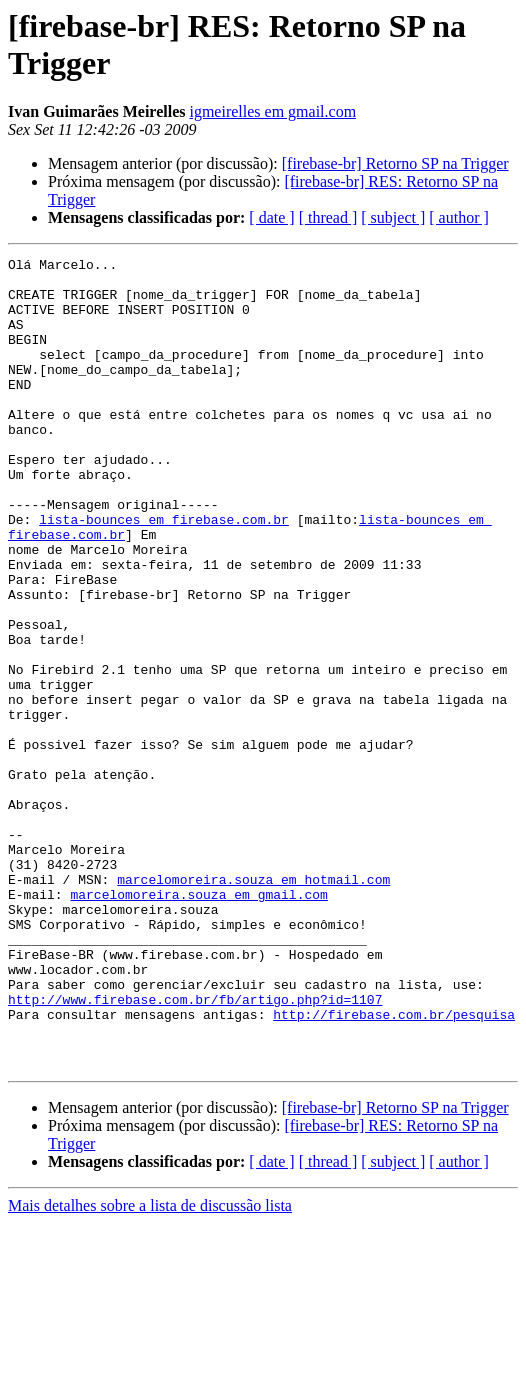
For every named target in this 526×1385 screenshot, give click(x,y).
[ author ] (459, 217)
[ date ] (271, 217)
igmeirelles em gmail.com (272, 111)
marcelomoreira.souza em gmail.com (198, 1023)
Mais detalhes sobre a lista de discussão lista (150, 1367)
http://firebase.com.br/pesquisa (394, 1167)
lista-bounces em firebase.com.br (164, 573)
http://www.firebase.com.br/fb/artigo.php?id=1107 (195, 1149)
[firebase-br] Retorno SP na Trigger (395, 163)
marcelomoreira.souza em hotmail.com (253, 1005)
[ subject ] (393, 217)
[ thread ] (328, 217)
